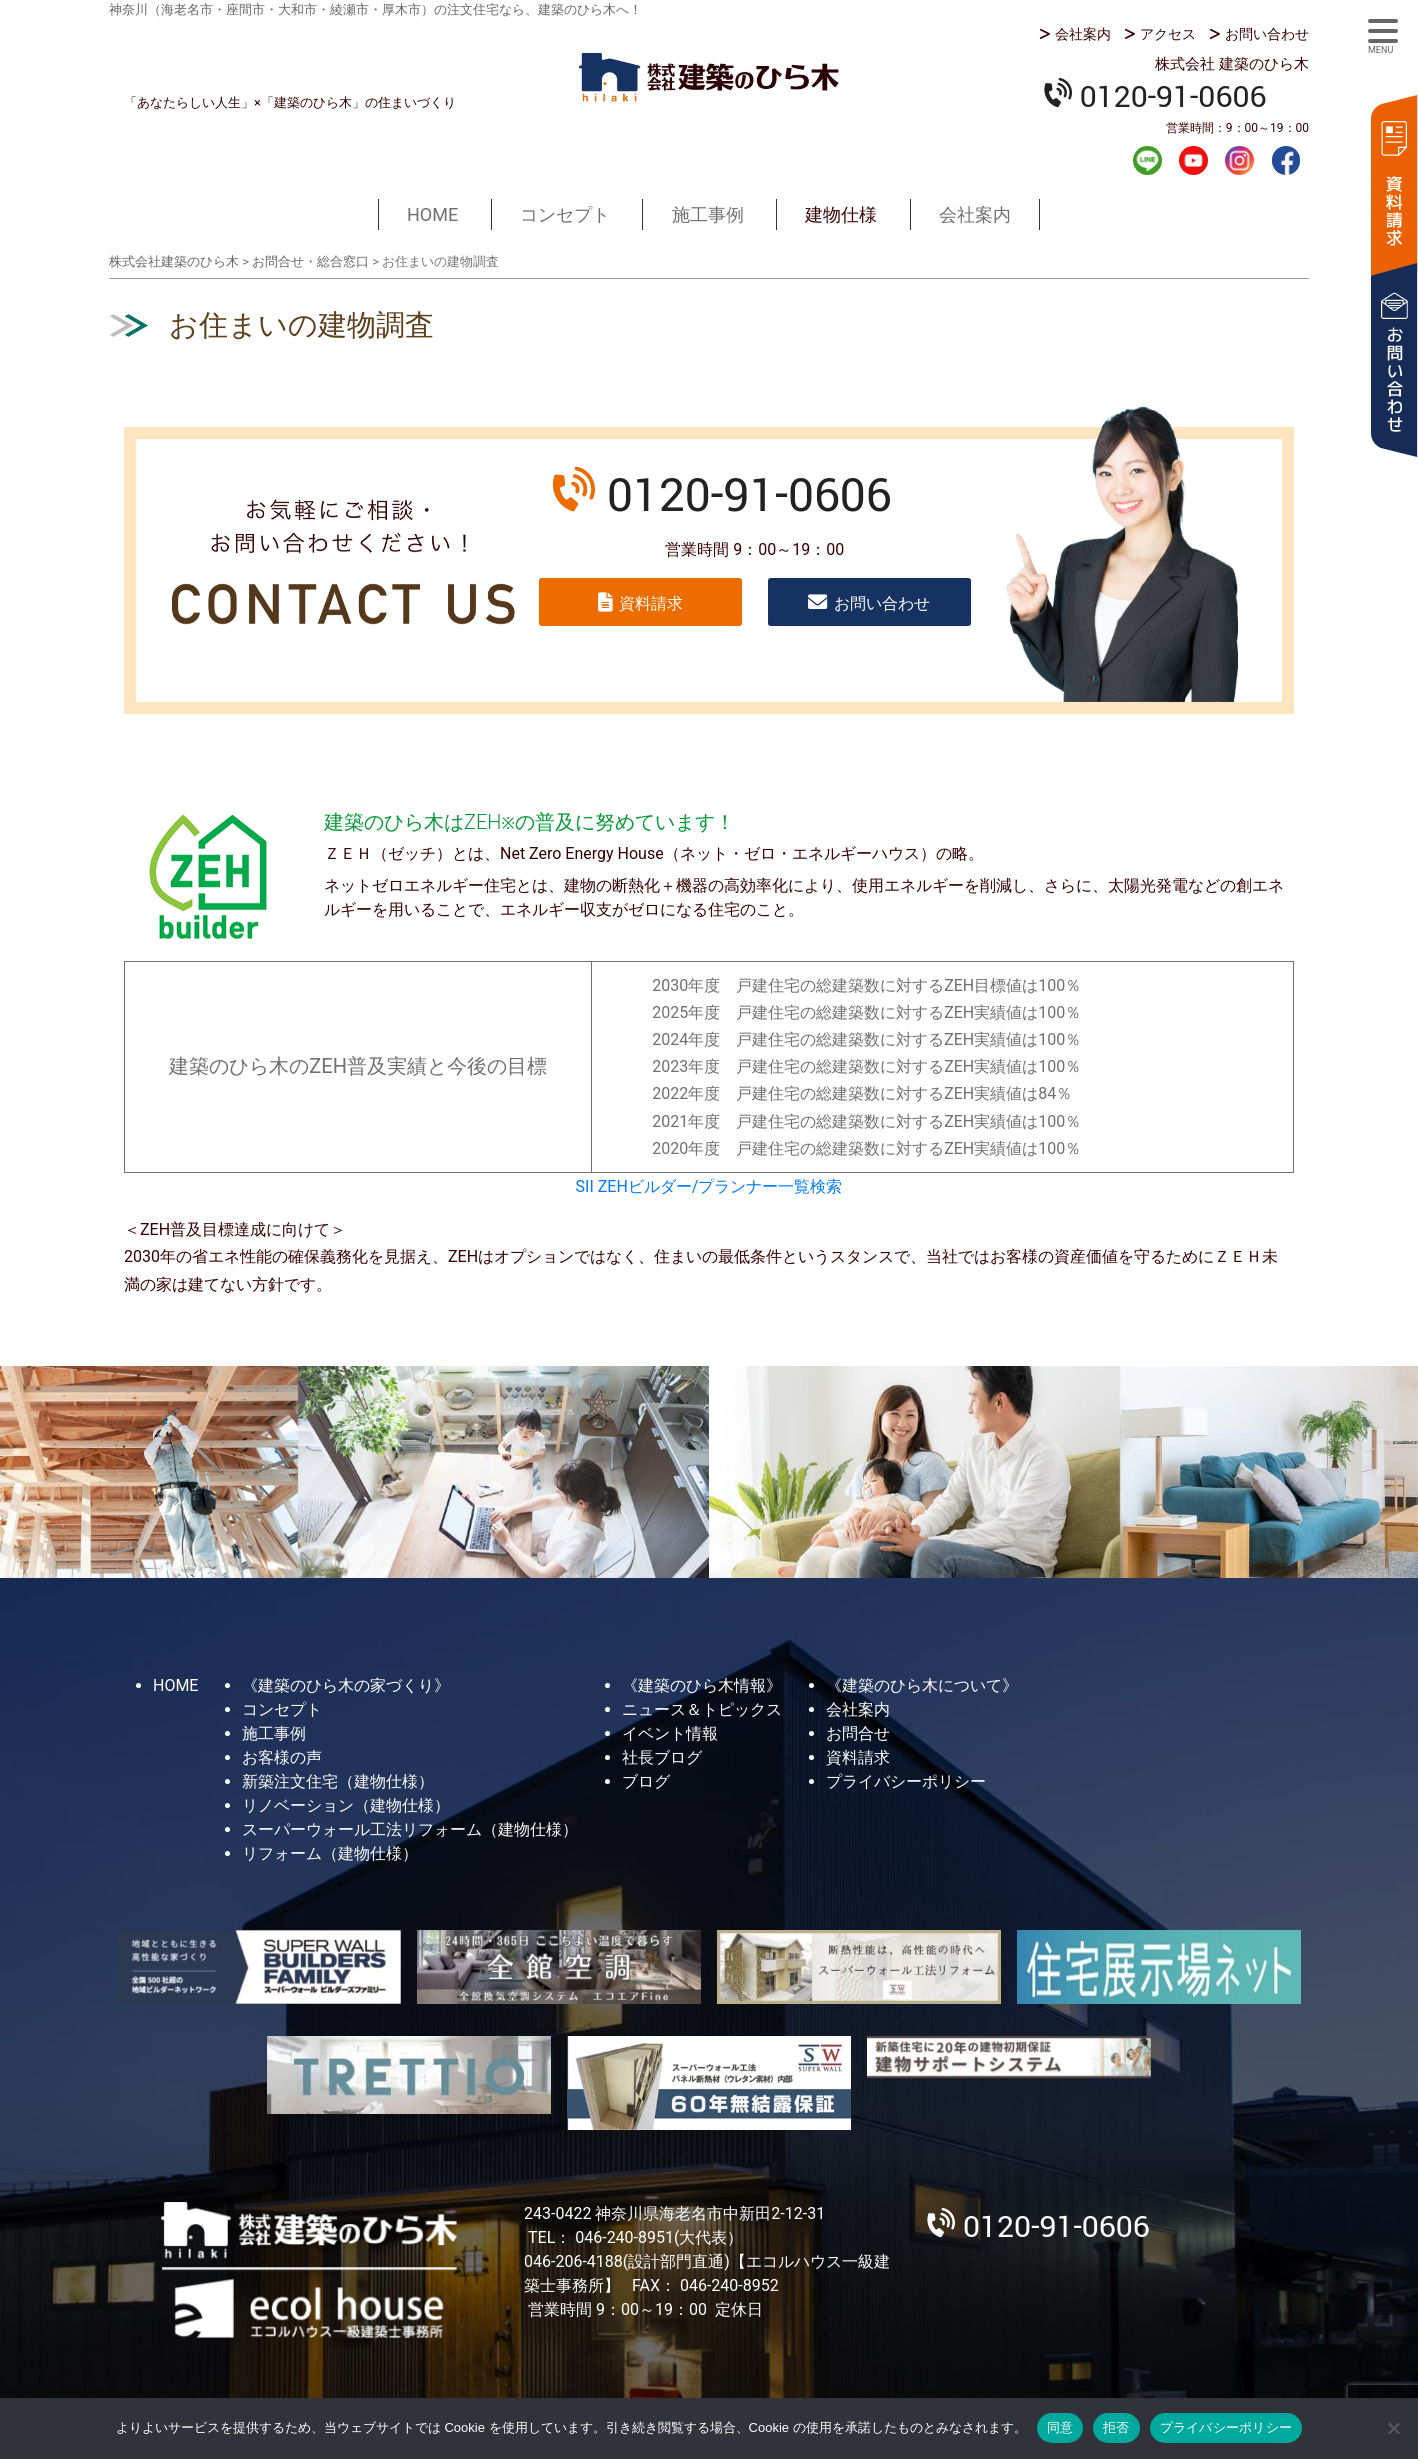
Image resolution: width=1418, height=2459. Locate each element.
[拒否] (1393, 2428)
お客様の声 (282, 1757)
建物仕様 (841, 214)
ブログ (646, 1781)
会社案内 (1083, 34)
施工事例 (708, 214)
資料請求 (1393, 182)
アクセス (1168, 34)
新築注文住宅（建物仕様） (338, 1781)
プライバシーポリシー (906, 1781)
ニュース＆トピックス (702, 1709)
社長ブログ (662, 1757)
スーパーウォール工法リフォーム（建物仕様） (410, 1829)
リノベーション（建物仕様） (346, 1805)
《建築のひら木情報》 (702, 1685)
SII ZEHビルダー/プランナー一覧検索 (709, 1186)
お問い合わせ (1267, 34)
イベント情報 (670, 1733)
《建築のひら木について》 (922, 1685)
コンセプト (565, 214)
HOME (432, 214)
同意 (1060, 2427)
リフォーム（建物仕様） (330, 1853)
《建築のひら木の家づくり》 (346, 1685)
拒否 (1116, 2427)
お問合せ (858, 1733)
